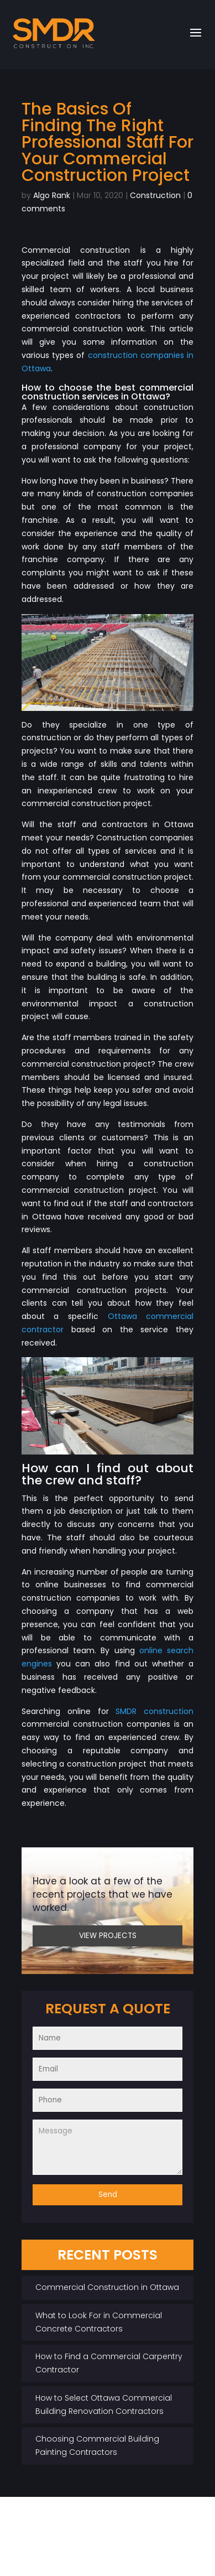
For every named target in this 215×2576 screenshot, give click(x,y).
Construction (155, 195)
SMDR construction (154, 1711)
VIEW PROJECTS (108, 1935)
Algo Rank (51, 195)
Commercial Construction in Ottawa (107, 2287)
